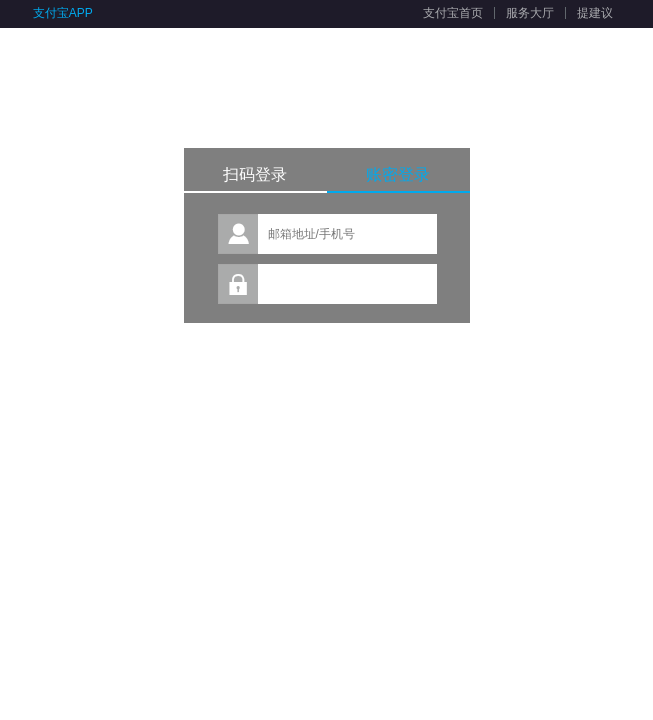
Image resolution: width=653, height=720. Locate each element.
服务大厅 (530, 13)
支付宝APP (63, 13)
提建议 (595, 13)
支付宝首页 (453, 13)
